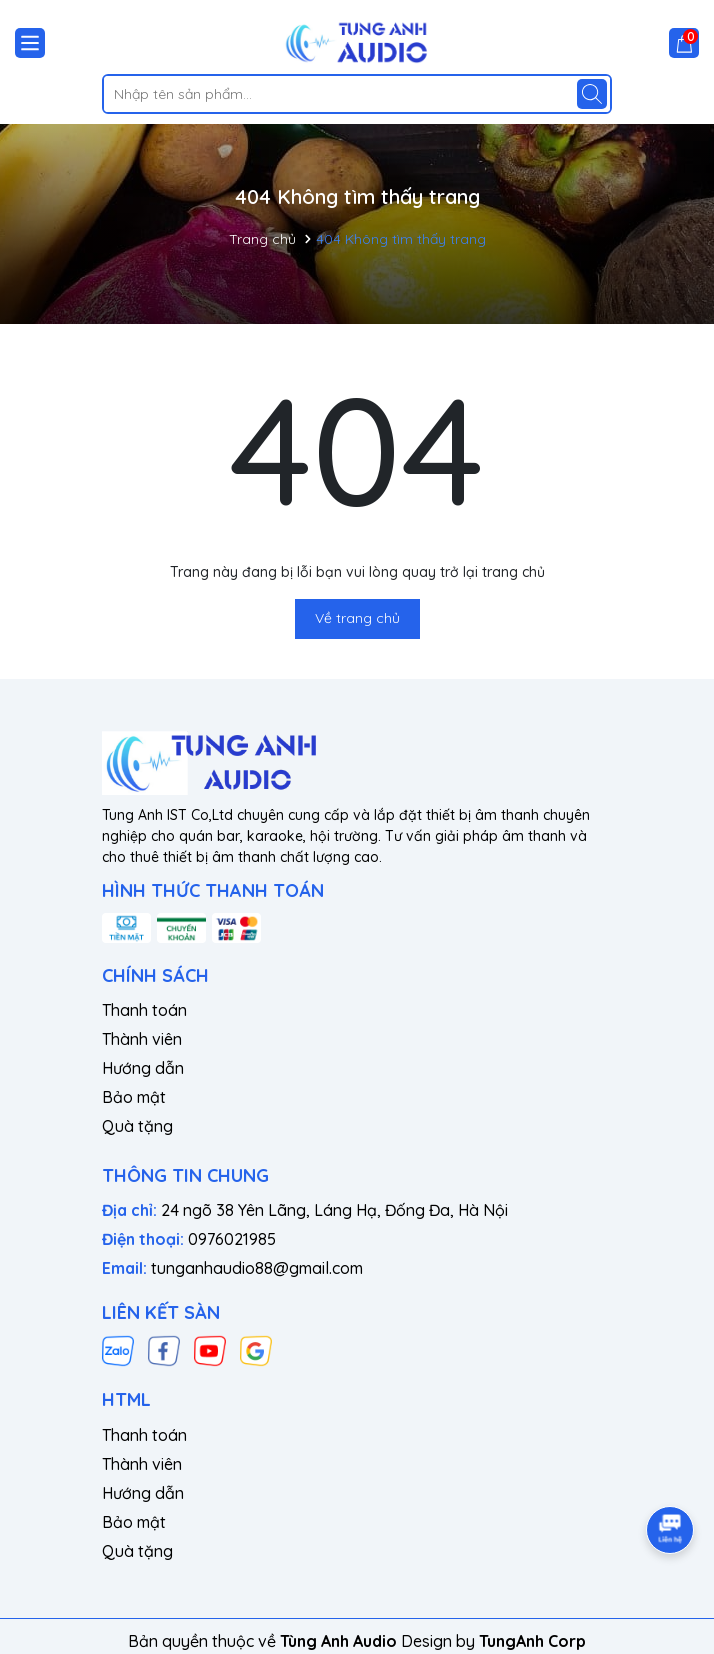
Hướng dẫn (143, 1068)
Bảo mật (134, 1097)
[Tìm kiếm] (592, 94)
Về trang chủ (357, 618)
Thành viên (142, 1039)
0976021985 (232, 1239)
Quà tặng (137, 1126)
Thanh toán (144, 1010)
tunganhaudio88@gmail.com (257, 1268)
